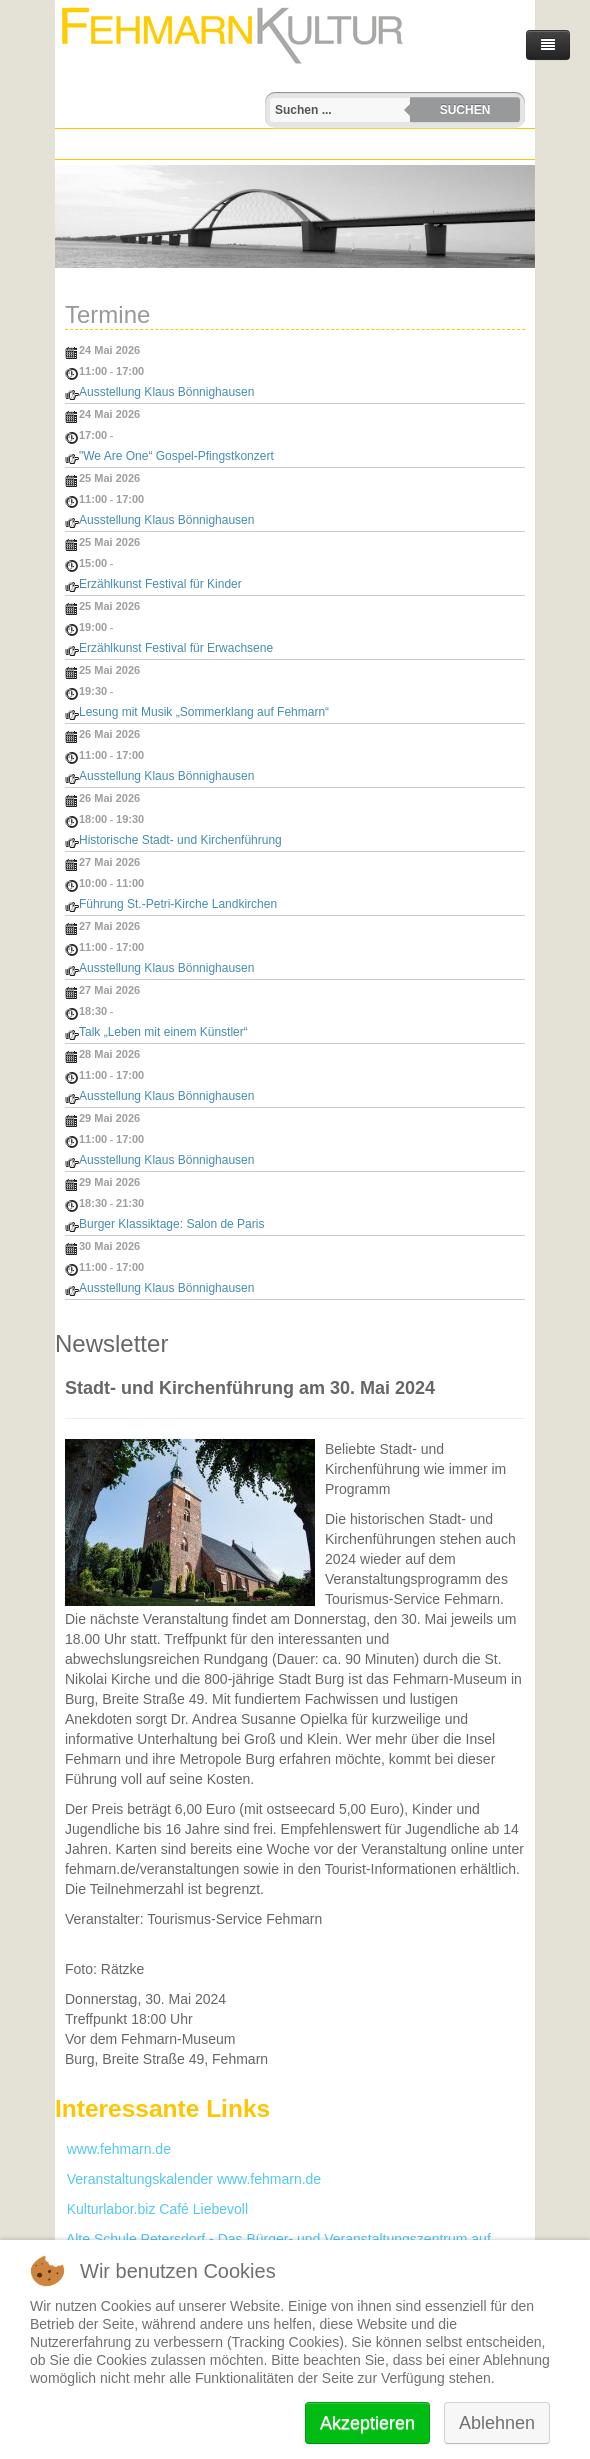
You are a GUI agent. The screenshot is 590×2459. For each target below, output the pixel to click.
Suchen (465, 110)
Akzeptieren (367, 2423)
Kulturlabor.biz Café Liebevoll (151, 2209)
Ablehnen (497, 2423)
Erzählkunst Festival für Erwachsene (176, 648)
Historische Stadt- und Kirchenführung (180, 840)
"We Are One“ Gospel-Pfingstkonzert (176, 456)
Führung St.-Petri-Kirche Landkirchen (178, 904)
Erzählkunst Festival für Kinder (160, 584)
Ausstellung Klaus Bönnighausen (166, 392)
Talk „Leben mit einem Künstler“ (163, 1032)
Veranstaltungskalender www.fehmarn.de (188, 2179)
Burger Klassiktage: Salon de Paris (171, 1224)
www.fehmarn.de (113, 2149)
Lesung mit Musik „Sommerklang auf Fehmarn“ (204, 712)
